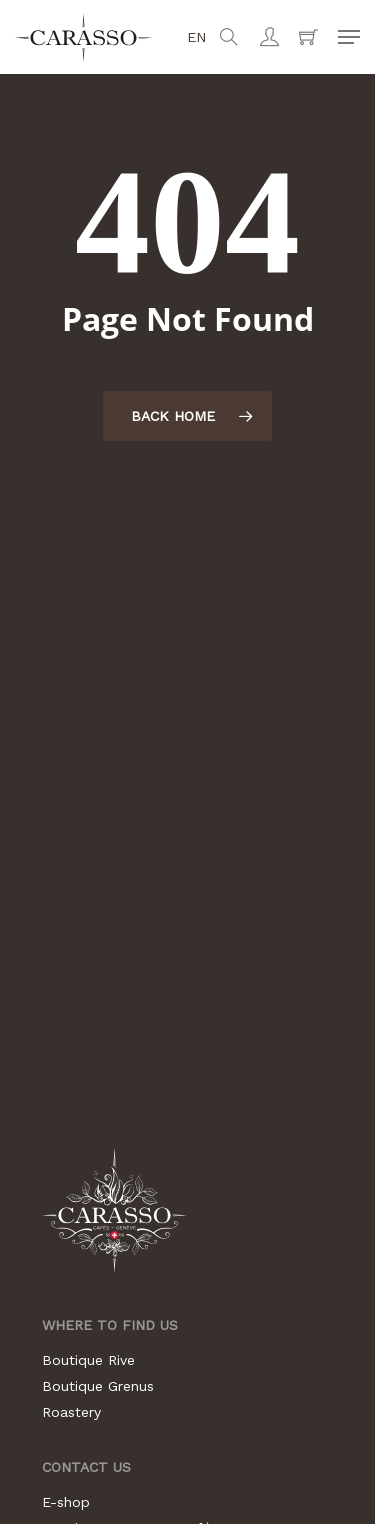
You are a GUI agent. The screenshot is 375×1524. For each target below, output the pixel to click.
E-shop (66, 1502)
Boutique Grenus (98, 1386)
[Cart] (308, 37)
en (197, 37)
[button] (349, 37)
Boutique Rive (88, 1360)
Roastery (71, 1412)
